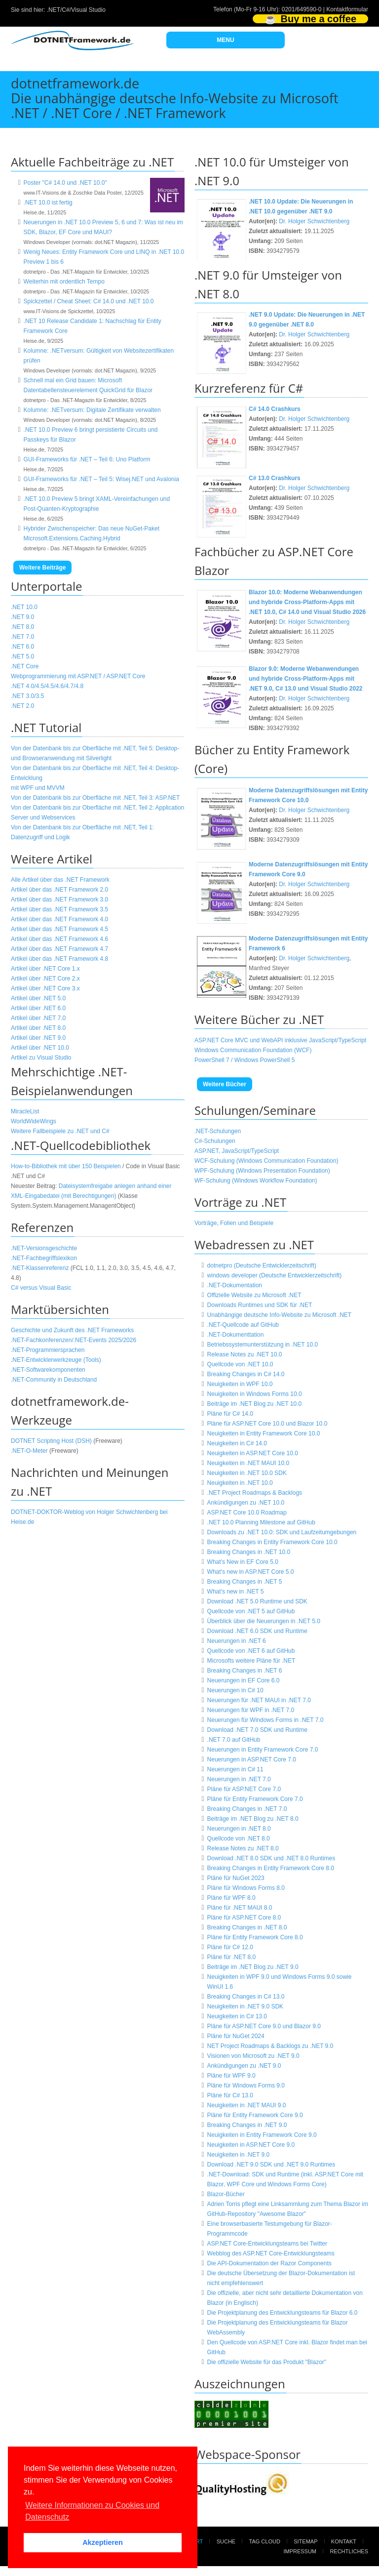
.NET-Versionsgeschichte (44, 1248)
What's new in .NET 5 (235, 1591)
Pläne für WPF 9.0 (231, 2075)
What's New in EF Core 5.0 (242, 1561)
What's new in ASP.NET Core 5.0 (250, 1571)
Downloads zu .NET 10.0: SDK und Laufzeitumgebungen (282, 1532)
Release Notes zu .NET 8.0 (243, 1848)
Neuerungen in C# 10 (235, 1690)
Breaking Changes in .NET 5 (244, 1581)
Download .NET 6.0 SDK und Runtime (257, 1631)
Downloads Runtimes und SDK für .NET (259, 1305)
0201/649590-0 (302, 9)
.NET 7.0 (22, 636)
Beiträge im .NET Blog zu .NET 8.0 (253, 1818)
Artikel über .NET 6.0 (38, 1008)
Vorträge (205, 1223)
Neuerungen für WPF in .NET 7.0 (251, 1710)
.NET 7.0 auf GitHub (234, 1739)
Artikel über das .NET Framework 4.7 (59, 948)
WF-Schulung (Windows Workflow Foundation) (255, 1180)
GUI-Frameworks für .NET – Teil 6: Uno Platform (87, 459)
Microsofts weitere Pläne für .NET (251, 1660)
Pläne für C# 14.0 (230, 1413)
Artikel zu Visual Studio (41, 1057)
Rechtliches (349, 2551)
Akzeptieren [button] (102, 2542)
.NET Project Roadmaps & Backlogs (255, 1492)
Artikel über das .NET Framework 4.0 (59, 919)
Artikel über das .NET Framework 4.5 (59, 929)
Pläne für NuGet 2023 (236, 1878)
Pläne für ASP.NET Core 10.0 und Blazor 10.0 (267, 1423)
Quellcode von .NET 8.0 (238, 1838)
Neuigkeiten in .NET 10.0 (240, 1482)
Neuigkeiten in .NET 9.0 (238, 2154)
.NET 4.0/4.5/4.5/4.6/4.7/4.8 (47, 686)
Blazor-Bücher (226, 2194)
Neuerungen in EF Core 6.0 (243, 1680)
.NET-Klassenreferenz (40, 1268)
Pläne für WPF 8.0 (231, 1897)
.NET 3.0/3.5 (27, 696)
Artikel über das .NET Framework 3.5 (59, 909)
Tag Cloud (264, 2541)
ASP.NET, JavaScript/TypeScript (236, 1150)
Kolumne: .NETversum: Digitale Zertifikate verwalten (92, 410)
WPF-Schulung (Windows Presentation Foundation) (262, 1170)
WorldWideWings (33, 1121)
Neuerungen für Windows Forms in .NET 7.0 (265, 1720)
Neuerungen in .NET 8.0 (239, 1828)
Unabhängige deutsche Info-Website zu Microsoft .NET (279, 1314)
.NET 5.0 (22, 656)
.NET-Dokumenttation (235, 1334)
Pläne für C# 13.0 (230, 2095)
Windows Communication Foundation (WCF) (252, 1050)
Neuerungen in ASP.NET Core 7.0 (251, 1759)
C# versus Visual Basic (41, 1287)
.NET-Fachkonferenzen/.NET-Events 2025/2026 (73, 1340)
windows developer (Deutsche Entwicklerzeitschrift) (274, 1275)
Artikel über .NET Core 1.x (45, 968)
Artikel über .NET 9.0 (38, 1037)
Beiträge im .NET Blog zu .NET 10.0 (254, 1403)
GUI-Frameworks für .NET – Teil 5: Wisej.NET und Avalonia (101, 479)
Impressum (299, 2551)
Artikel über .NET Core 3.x (45, 988)
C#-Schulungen (214, 1141)
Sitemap (305, 2541)
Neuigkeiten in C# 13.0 (237, 2016)
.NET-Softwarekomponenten (48, 1369)
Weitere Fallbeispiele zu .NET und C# (60, 1131)
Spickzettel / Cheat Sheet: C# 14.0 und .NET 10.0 (89, 301)
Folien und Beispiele (246, 1223)
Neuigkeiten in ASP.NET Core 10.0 (252, 1453)
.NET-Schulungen (217, 1131)
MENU (225, 40)
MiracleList (25, 1111)
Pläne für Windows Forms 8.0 (246, 1887)
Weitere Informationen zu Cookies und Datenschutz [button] (92, 2511)
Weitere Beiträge (42, 567)
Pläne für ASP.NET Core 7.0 (244, 1789)
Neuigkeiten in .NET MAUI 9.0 (246, 2105)
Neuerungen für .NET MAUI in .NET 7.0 (259, 1700)
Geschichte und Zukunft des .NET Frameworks (72, 1330)
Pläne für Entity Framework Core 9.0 (255, 2115)
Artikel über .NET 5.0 (38, 998)
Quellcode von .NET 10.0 (240, 1364)
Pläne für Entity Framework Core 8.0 (255, 1937)
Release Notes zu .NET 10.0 (244, 1354)
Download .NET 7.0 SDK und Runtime (257, 1729)
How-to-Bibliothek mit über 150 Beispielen (66, 1166)
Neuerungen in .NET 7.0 (239, 1779)
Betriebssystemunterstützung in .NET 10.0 (262, 1344)
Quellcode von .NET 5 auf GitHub (251, 1611)
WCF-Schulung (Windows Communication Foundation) (266, 1160)
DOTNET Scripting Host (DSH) (51, 1440)
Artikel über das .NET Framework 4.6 (59, 939)
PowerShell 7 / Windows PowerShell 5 (244, 1060)
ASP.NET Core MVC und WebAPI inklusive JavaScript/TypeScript (280, 1040)
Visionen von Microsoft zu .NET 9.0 (253, 2055)
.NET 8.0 (22, 626)
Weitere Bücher (224, 1084)
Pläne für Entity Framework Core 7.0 (255, 1799)
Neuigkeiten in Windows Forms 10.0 (254, 1393)
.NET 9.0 (22, 616)
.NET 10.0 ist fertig (48, 202)
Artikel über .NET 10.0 (40, 1047)
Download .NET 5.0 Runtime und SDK (257, 1601)
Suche (226, 2541)
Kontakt (343, 2541)
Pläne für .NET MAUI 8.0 (239, 1907)
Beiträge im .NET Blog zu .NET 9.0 (253, 1966)
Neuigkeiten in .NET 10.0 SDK (247, 1473)
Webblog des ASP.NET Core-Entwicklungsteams (271, 2253)
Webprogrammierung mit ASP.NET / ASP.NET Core (78, 676)
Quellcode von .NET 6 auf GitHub (251, 1650)
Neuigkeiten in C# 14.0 (237, 1443)
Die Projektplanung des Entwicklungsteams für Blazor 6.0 (282, 2312)
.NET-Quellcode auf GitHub (243, 1324)
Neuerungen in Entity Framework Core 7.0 (262, 1749)
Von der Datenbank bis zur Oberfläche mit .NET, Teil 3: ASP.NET (95, 797)
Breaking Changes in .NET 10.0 (249, 1552)
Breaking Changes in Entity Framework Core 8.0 (270, 1868)
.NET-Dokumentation (234, 1285)
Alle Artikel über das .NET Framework (60, 879)
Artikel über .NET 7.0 (38, 1018)
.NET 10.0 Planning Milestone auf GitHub (261, 1522)
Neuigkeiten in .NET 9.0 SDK (245, 2006)
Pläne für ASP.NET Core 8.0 (244, 1917)
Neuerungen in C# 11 (235, 1769)
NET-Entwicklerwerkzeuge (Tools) (56, 1359)
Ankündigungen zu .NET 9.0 (244, 2065)
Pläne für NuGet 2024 (236, 2036)
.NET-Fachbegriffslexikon (44, 1258)
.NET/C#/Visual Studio (76, 9)
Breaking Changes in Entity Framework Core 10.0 (272, 1542)
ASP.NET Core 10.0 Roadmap (247, 1512)
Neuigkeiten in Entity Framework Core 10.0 (263, 1433)
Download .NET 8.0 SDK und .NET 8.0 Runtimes (271, 1858)
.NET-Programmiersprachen (47, 1350)
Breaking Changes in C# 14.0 (246, 1374)
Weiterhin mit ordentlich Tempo (64, 281)
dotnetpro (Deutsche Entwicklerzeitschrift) (261, 1265)
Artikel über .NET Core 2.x (45, 978)
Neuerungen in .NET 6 (236, 1640)
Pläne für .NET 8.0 (231, 1957)
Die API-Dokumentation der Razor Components (269, 2263)
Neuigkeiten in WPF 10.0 (240, 1384)
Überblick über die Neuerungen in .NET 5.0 (263, 1621)
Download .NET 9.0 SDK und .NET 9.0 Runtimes (271, 2164)
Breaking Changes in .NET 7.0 (247, 1808)
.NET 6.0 (22, 646)
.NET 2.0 (22, 705)
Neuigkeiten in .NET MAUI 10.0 (248, 1463)
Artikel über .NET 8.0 (38, 1027)
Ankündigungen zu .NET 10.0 (246, 1502)
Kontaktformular (347, 9)
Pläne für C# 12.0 (230, 1947)
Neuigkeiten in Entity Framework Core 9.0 (262, 2134)
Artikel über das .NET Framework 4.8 (59, 958)
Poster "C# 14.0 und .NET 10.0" (65, 182)
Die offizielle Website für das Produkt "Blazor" (267, 2362)
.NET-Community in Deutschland (54, 1379)
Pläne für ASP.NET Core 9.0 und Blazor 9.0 (264, 2026)
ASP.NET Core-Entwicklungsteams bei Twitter (267, 2243)
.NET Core (24, 666)
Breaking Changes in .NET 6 (244, 1670)
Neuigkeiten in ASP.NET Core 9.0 (251, 2144)
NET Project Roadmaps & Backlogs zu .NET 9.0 (270, 2046)
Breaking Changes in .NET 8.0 (247, 1927)
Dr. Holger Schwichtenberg (314, 221)
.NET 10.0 (24, 607)
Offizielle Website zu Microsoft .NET (254, 1295)
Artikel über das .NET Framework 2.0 (59, 889)
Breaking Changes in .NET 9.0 (247, 2125)
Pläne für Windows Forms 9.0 (246, 2085)
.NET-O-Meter (29, 1450)
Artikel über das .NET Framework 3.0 (59, 899)
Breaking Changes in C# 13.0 (246, 1996)
